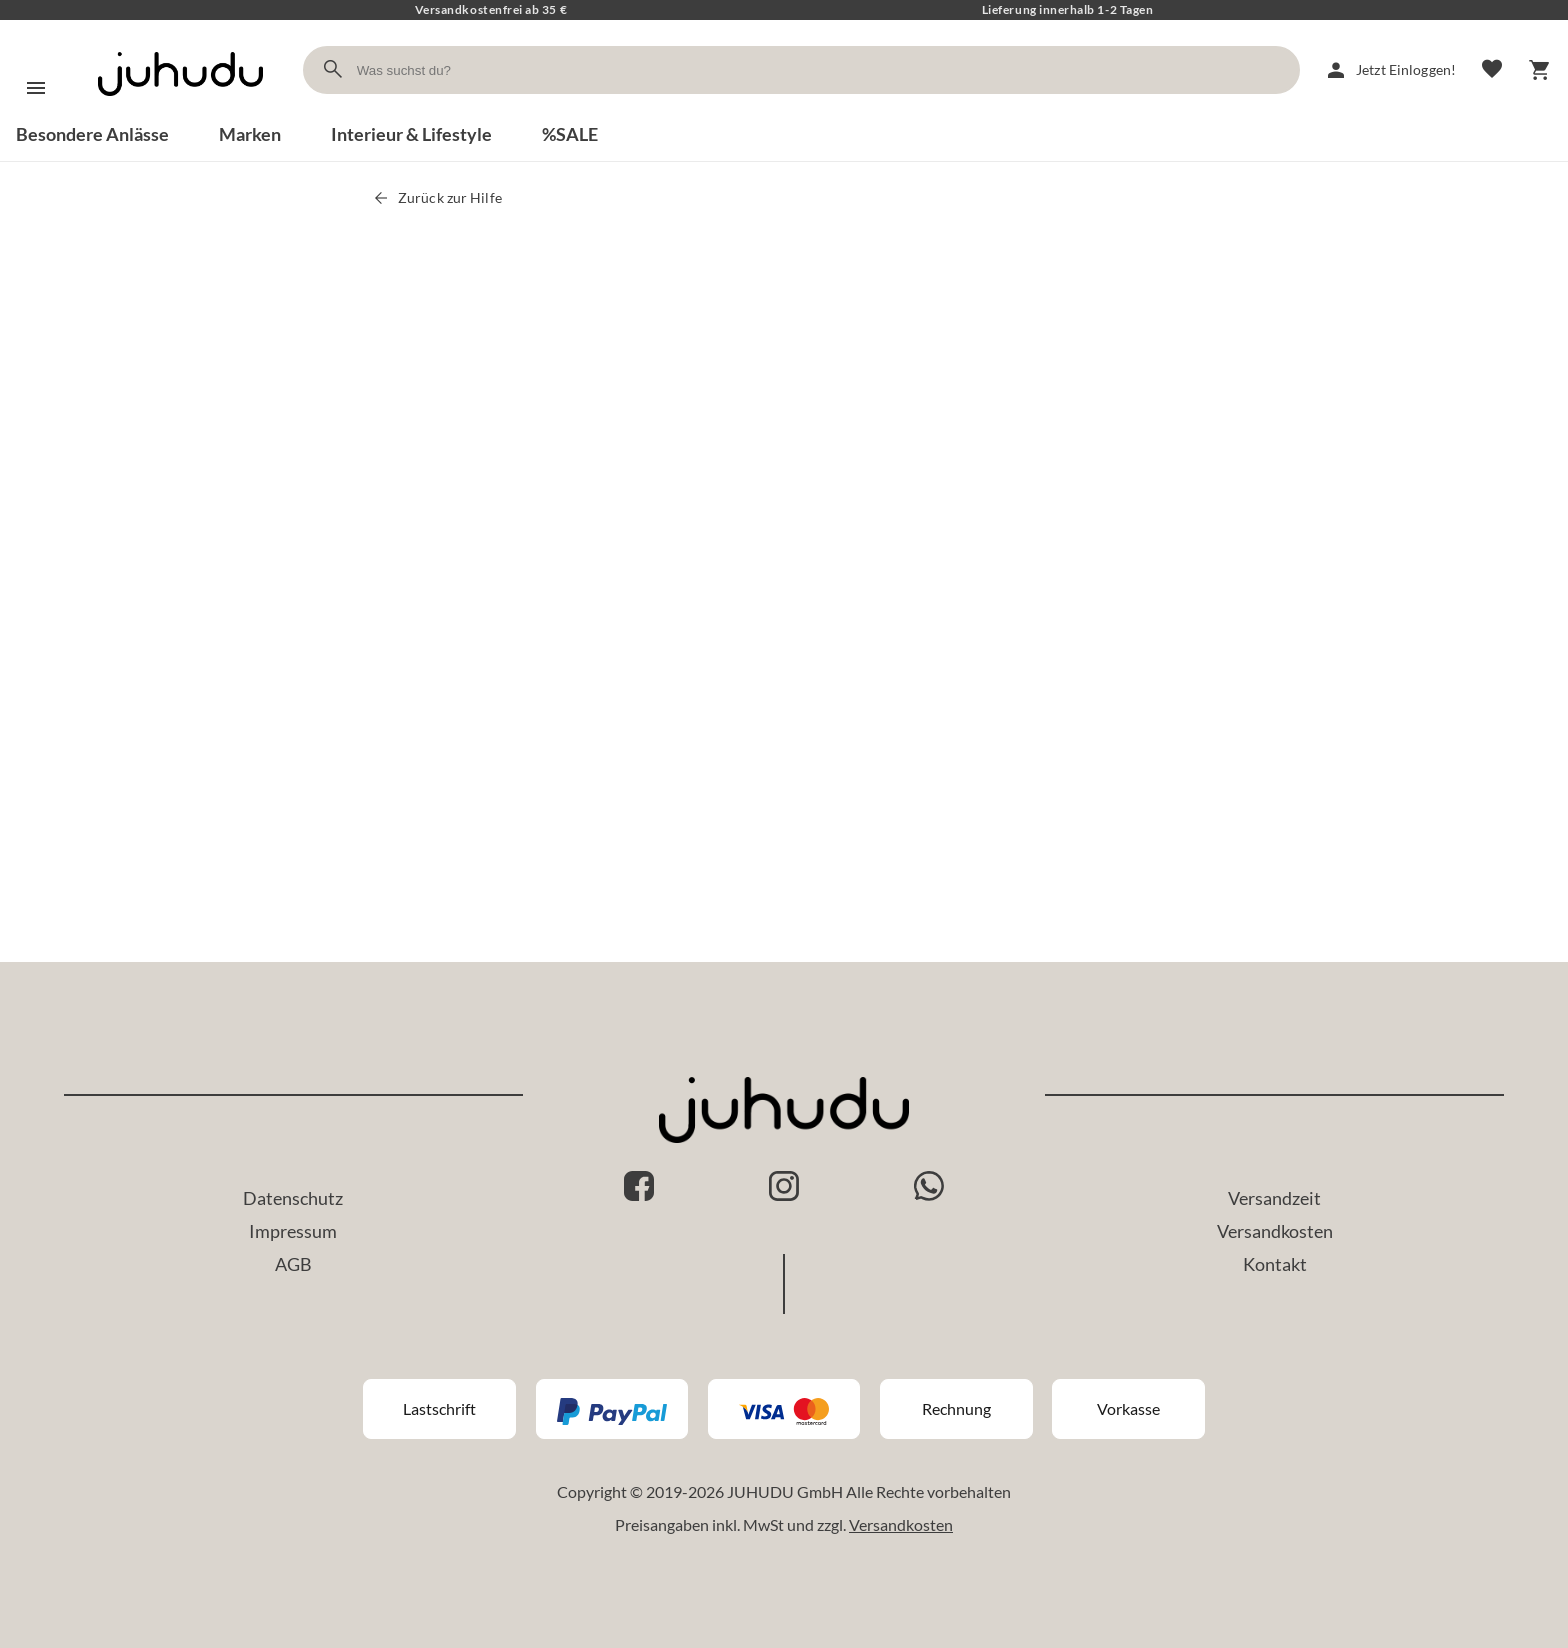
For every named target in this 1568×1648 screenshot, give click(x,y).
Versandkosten (1275, 1231)
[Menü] (36, 88)
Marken (250, 134)
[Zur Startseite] (180, 113)
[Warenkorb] (1540, 70)
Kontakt (1275, 1264)
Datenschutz (293, 1198)
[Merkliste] (1492, 70)
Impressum (293, 1231)
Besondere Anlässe (92, 134)
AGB (293, 1264)
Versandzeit (1274, 1198)
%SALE (570, 134)
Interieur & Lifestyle (411, 134)
